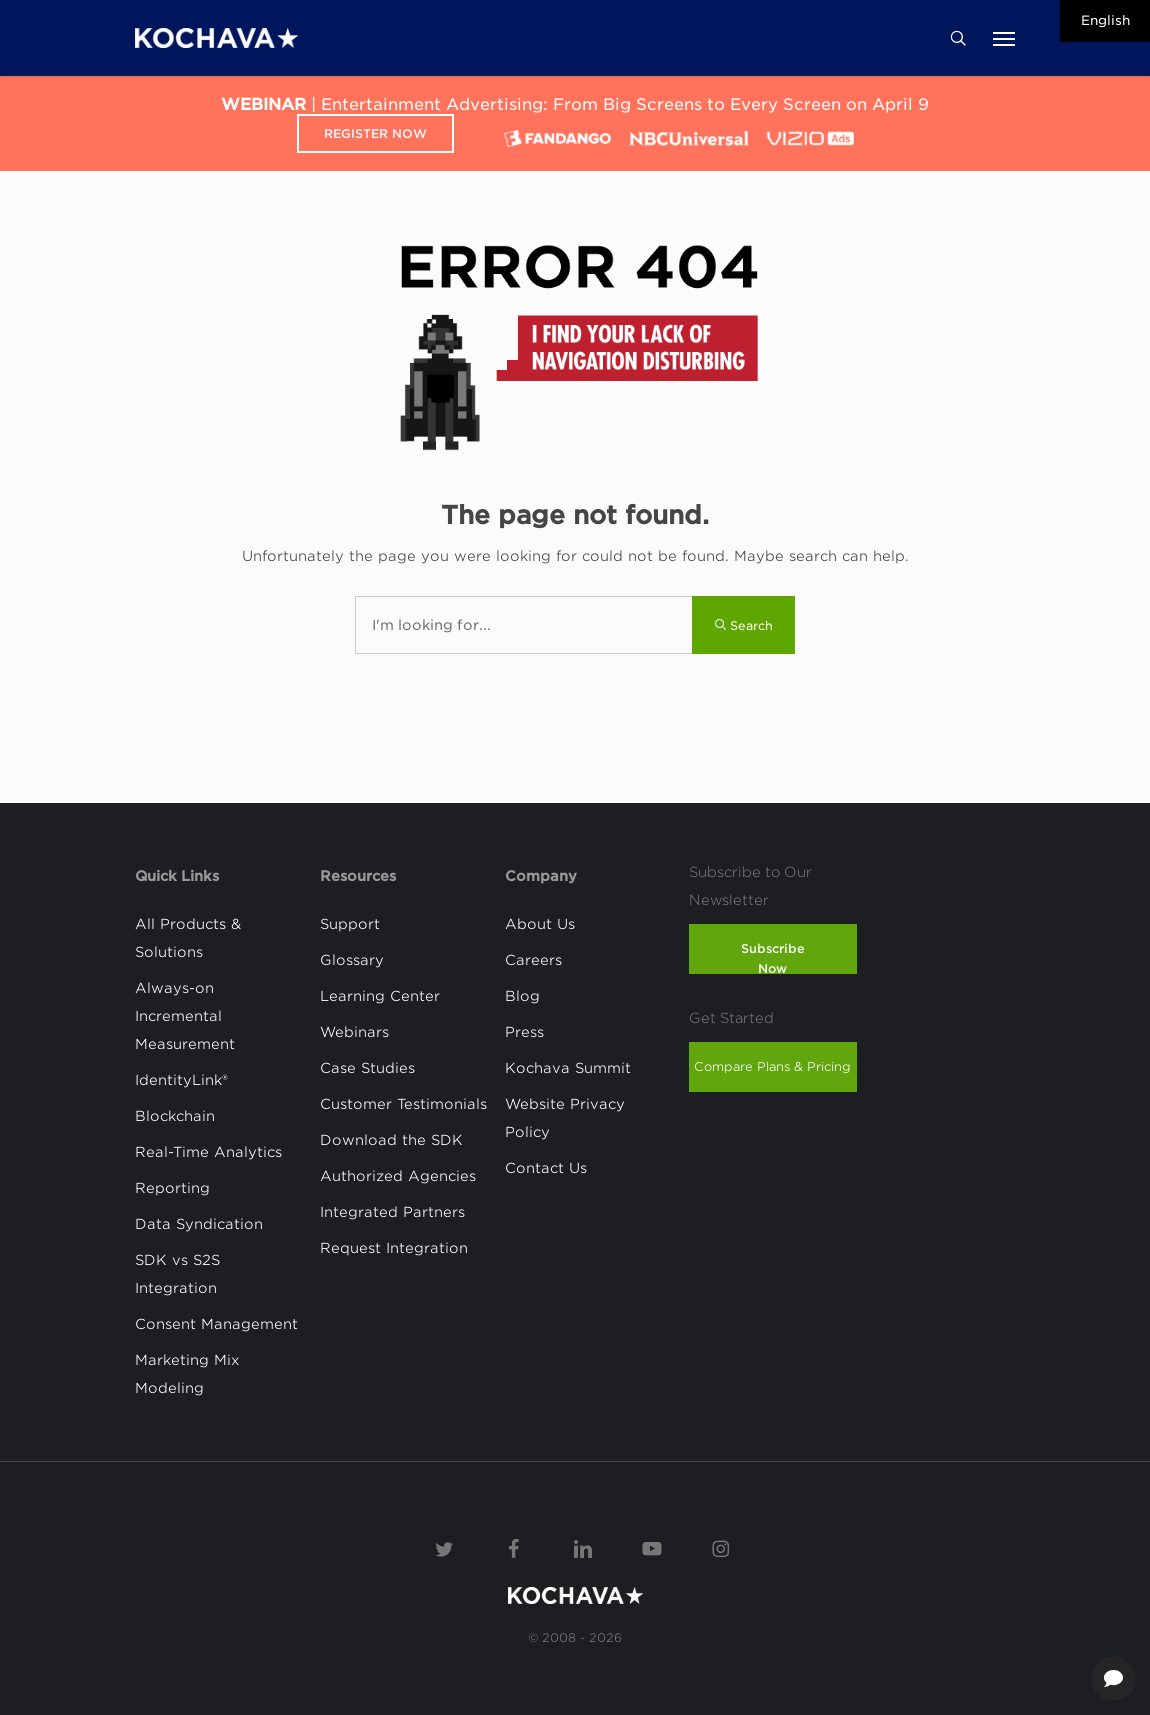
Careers (533, 960)
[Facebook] (514, 1547)
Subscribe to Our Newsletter (750, 886)
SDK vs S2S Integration (177, 1274)
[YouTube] (652, 1547)
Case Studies (367, 1068)
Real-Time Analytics (208, 1152)
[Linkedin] (583, 1547)
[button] (1004, 38)
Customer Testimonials (403, 1104)
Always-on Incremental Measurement (185, 1016)
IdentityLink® (181, 1080)
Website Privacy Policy (565, 1118)
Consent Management (216, 1324)
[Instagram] (721, 1547)
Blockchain (175, 1116)
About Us (540, 924)
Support (350, 924)
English (1105, 20)
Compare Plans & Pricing (772, 1066)
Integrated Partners (392, 1212)
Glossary (352, 960)
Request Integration (394, 1248)
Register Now (375, 133)
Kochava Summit (568, 1068)
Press (524, 1032)
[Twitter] (445, 1547)
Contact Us (546, 1168)
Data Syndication (199, 1224)
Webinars (354, 1032)
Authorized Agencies (398, 1176)
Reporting (172, 1188)
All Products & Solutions (188, 938)
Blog (522, 996)
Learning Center (380, 996)
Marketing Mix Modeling (187, 1374)
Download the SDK (391, 1140)
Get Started (731, 1018)
